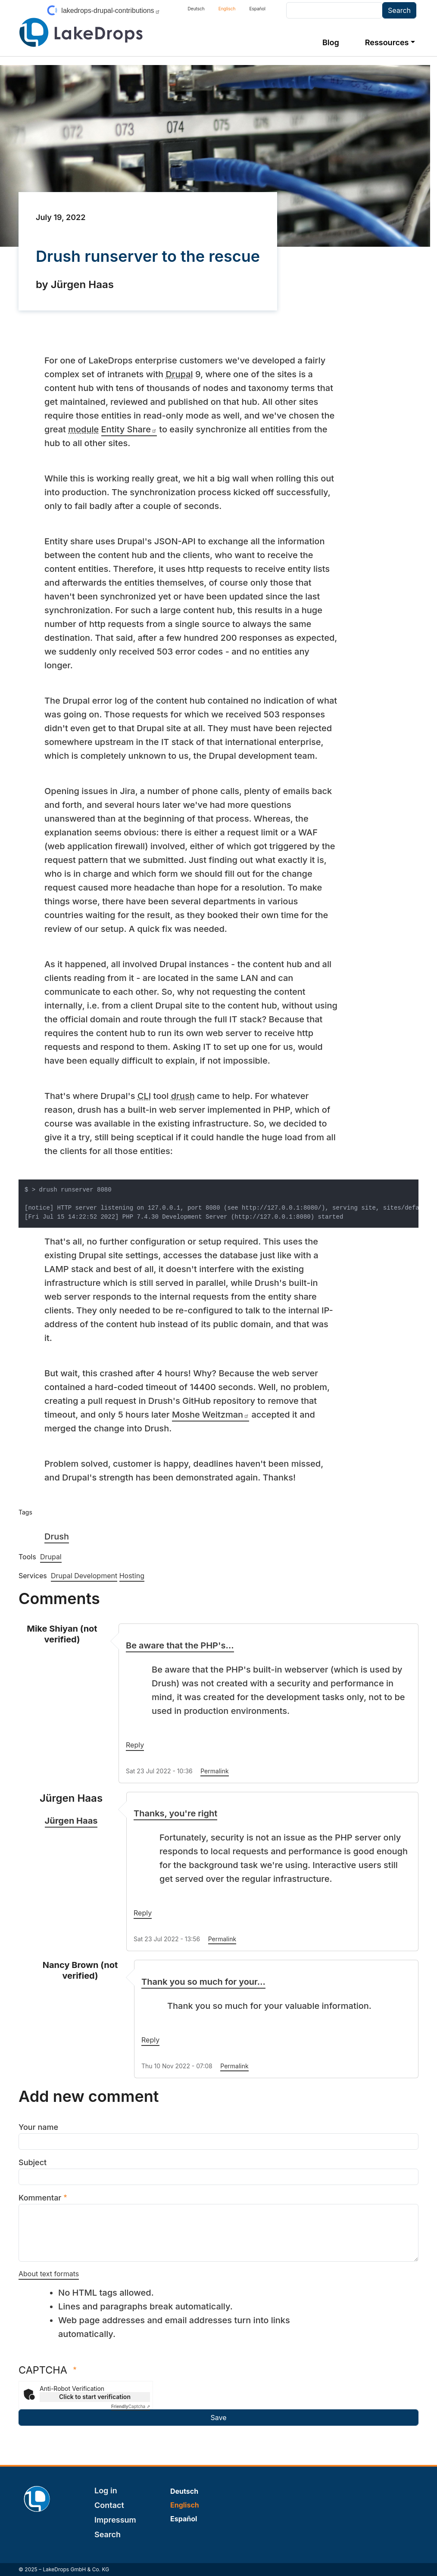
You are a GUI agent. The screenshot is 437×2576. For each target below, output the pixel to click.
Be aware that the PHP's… (180, 1645)
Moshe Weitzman (210, 1414)
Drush (56, 1536)
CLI (144, 1096)
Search (107, 2534)
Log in (105, 2490)
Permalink (214, 1771)
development (265, 756)
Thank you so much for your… (203, 1982)
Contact (109, 2505)
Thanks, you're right (175, 1813)
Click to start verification (95, 2396)
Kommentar (40, 2197)
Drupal (179, 374)
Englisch (227, 8)
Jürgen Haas (71, 1821)
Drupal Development (84, 1575)
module (83, 429)
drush (183, 1096)
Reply (135, 1745)
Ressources (387, 42)
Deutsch (196, 8)
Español (257, 8)
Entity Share (129, 429)
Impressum (115, 2519)
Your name (38, 2127)
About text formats (49, 2273)
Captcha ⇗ (130, 2406)
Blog (330, 42)
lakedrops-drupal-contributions (110, 10)
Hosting (131, 1575)
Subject (33, 2162)
